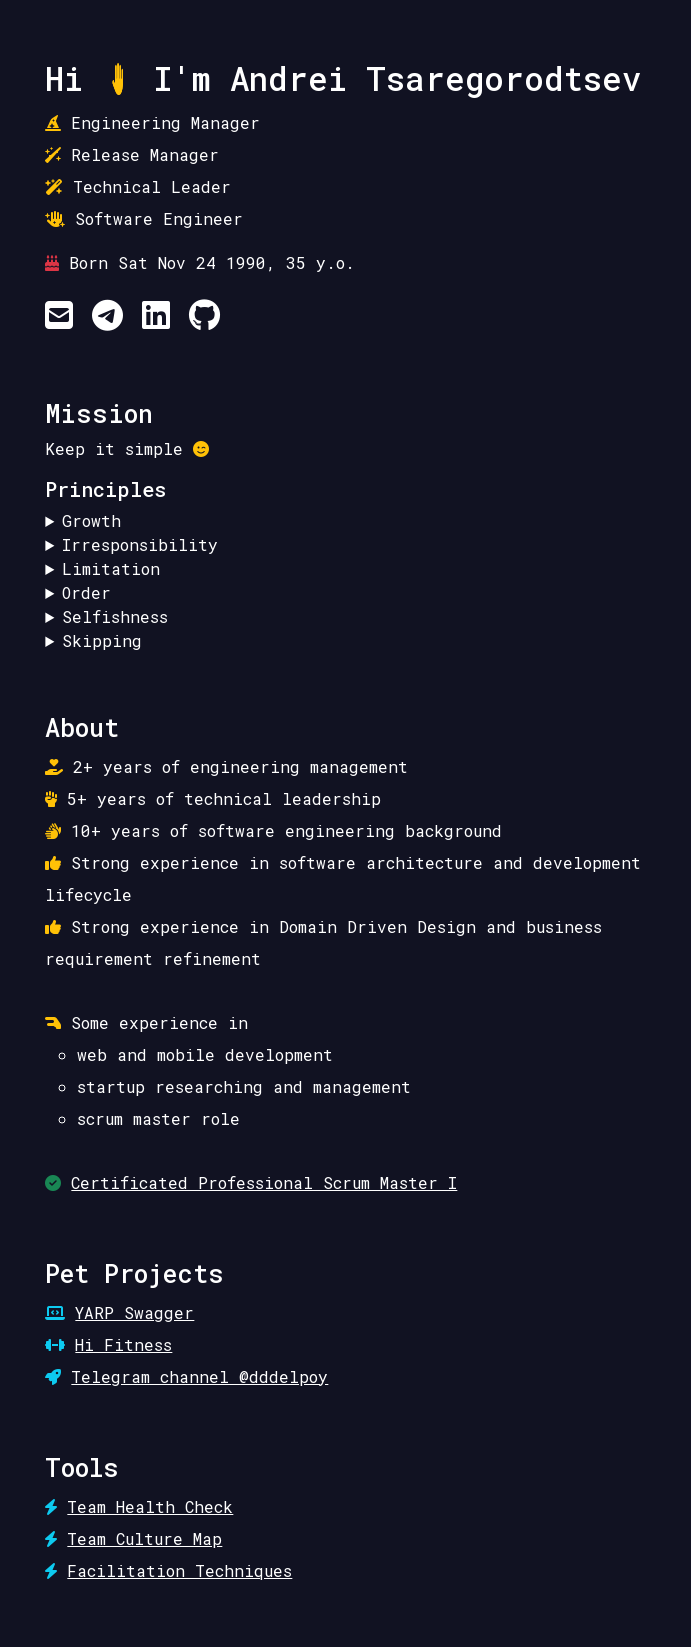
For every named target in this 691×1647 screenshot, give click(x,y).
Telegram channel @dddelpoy (199, 1376)
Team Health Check (150, 1506)
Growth (91, 520)
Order (86, 592)
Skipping (102, 640)
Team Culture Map (144, 1538)
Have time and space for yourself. (345, 617)
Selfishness (115, 616)
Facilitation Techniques (179, 1570)
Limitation (111, 568)
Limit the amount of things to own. (345, 569)
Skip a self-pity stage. (345, 641)
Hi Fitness (123, 1344)
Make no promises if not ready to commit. (345, 545)
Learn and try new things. (345, 521)
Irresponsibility (140, 544)
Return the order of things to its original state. (345, 593)
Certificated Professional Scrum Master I (264, 1182)
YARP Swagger (134, 1312)
